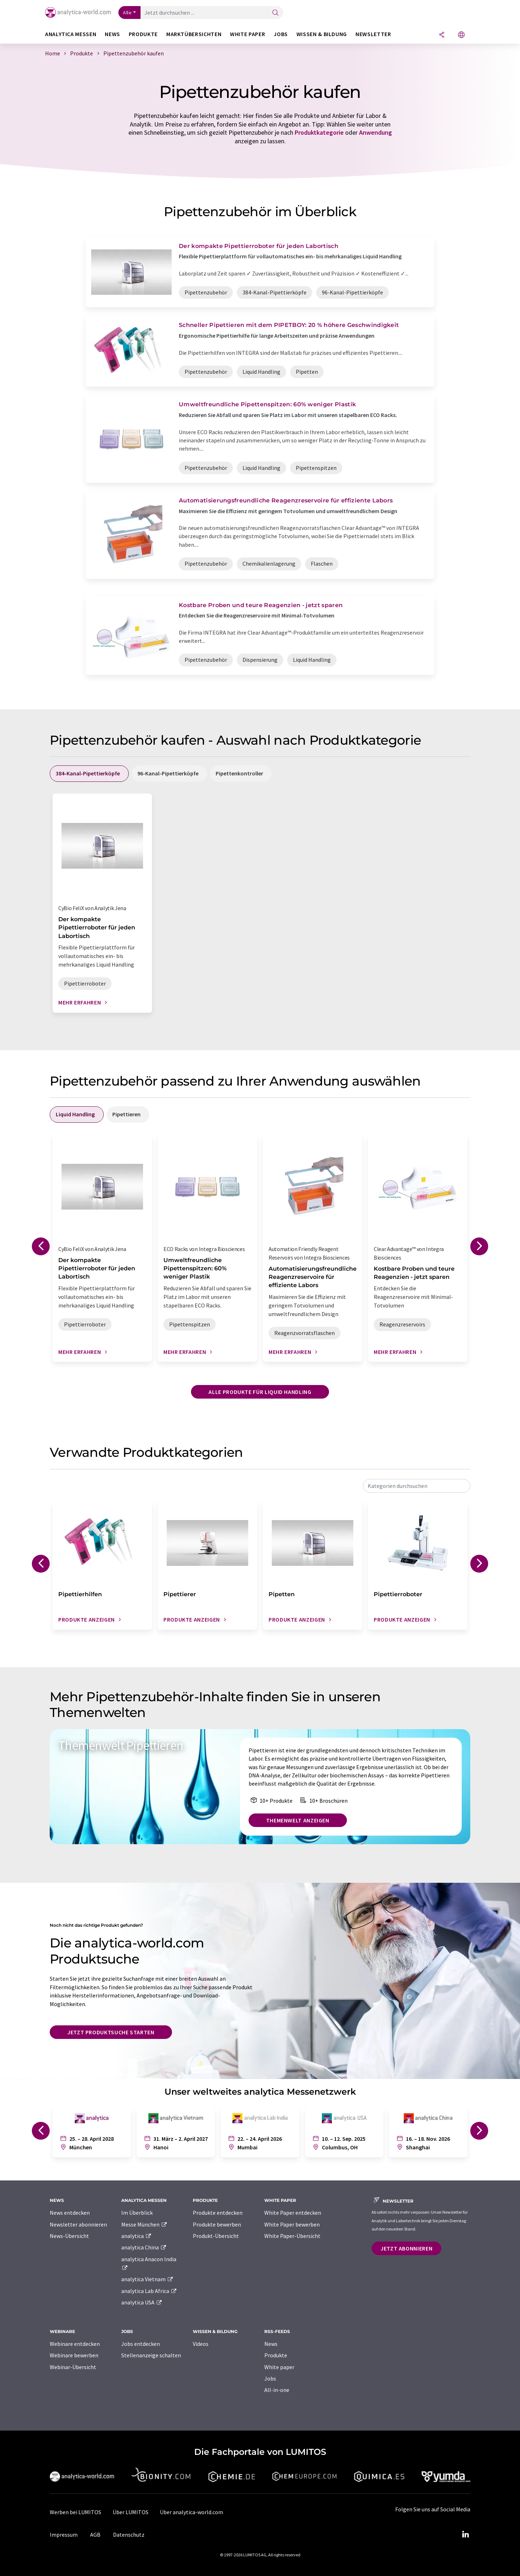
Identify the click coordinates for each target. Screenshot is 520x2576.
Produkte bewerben (217, 2224)
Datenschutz (128, 2534)
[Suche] (275, 13)
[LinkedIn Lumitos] (465, 2534)
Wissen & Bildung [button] (321, 34)
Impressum (64, 2534)
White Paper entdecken (292, 2212)
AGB (95, 2534)
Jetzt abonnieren (406, 2248)
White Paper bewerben (292, 2224)
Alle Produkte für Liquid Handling (260, 1391)
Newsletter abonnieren (78, 2224)
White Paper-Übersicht (292, 2235)
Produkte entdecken (217, 2212)
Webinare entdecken (75, 2343)
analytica (136, 2235)
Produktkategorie (319, 132)
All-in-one (276, 2389)
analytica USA (141, 2302)
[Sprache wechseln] (461, 35)
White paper (279, 2367)
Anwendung (375, 132)
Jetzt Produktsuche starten (110, 2032)
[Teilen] (442, 35)
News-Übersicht (69, 2235)
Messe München (144, 2224)
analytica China (144, 2247)
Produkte (275, 2355)
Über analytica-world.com (191, 2512)
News (271, 2343)
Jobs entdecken (140, 2343)
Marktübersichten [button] (193, 34)
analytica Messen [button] (70, 34)
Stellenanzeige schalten (151, 2355)
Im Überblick (137, 2212)
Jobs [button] (281, 34)
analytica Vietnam (147, 2279)
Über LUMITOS (130, 2512)
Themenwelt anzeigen (297, 1820)
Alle (127, 12)
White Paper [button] (247, 34)
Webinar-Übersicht (73, 2367)
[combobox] (416, 1486)
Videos (201, 2343)
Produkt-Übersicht (216, 2235)
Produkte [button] (143, 34)
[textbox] (417, 1485)
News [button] (112, 34)
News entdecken (70, 2212)
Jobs (270, 2378)
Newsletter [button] (373, 34)
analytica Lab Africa (149, 2290)
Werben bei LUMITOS (75, 2512)
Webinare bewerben (74, 2355)
